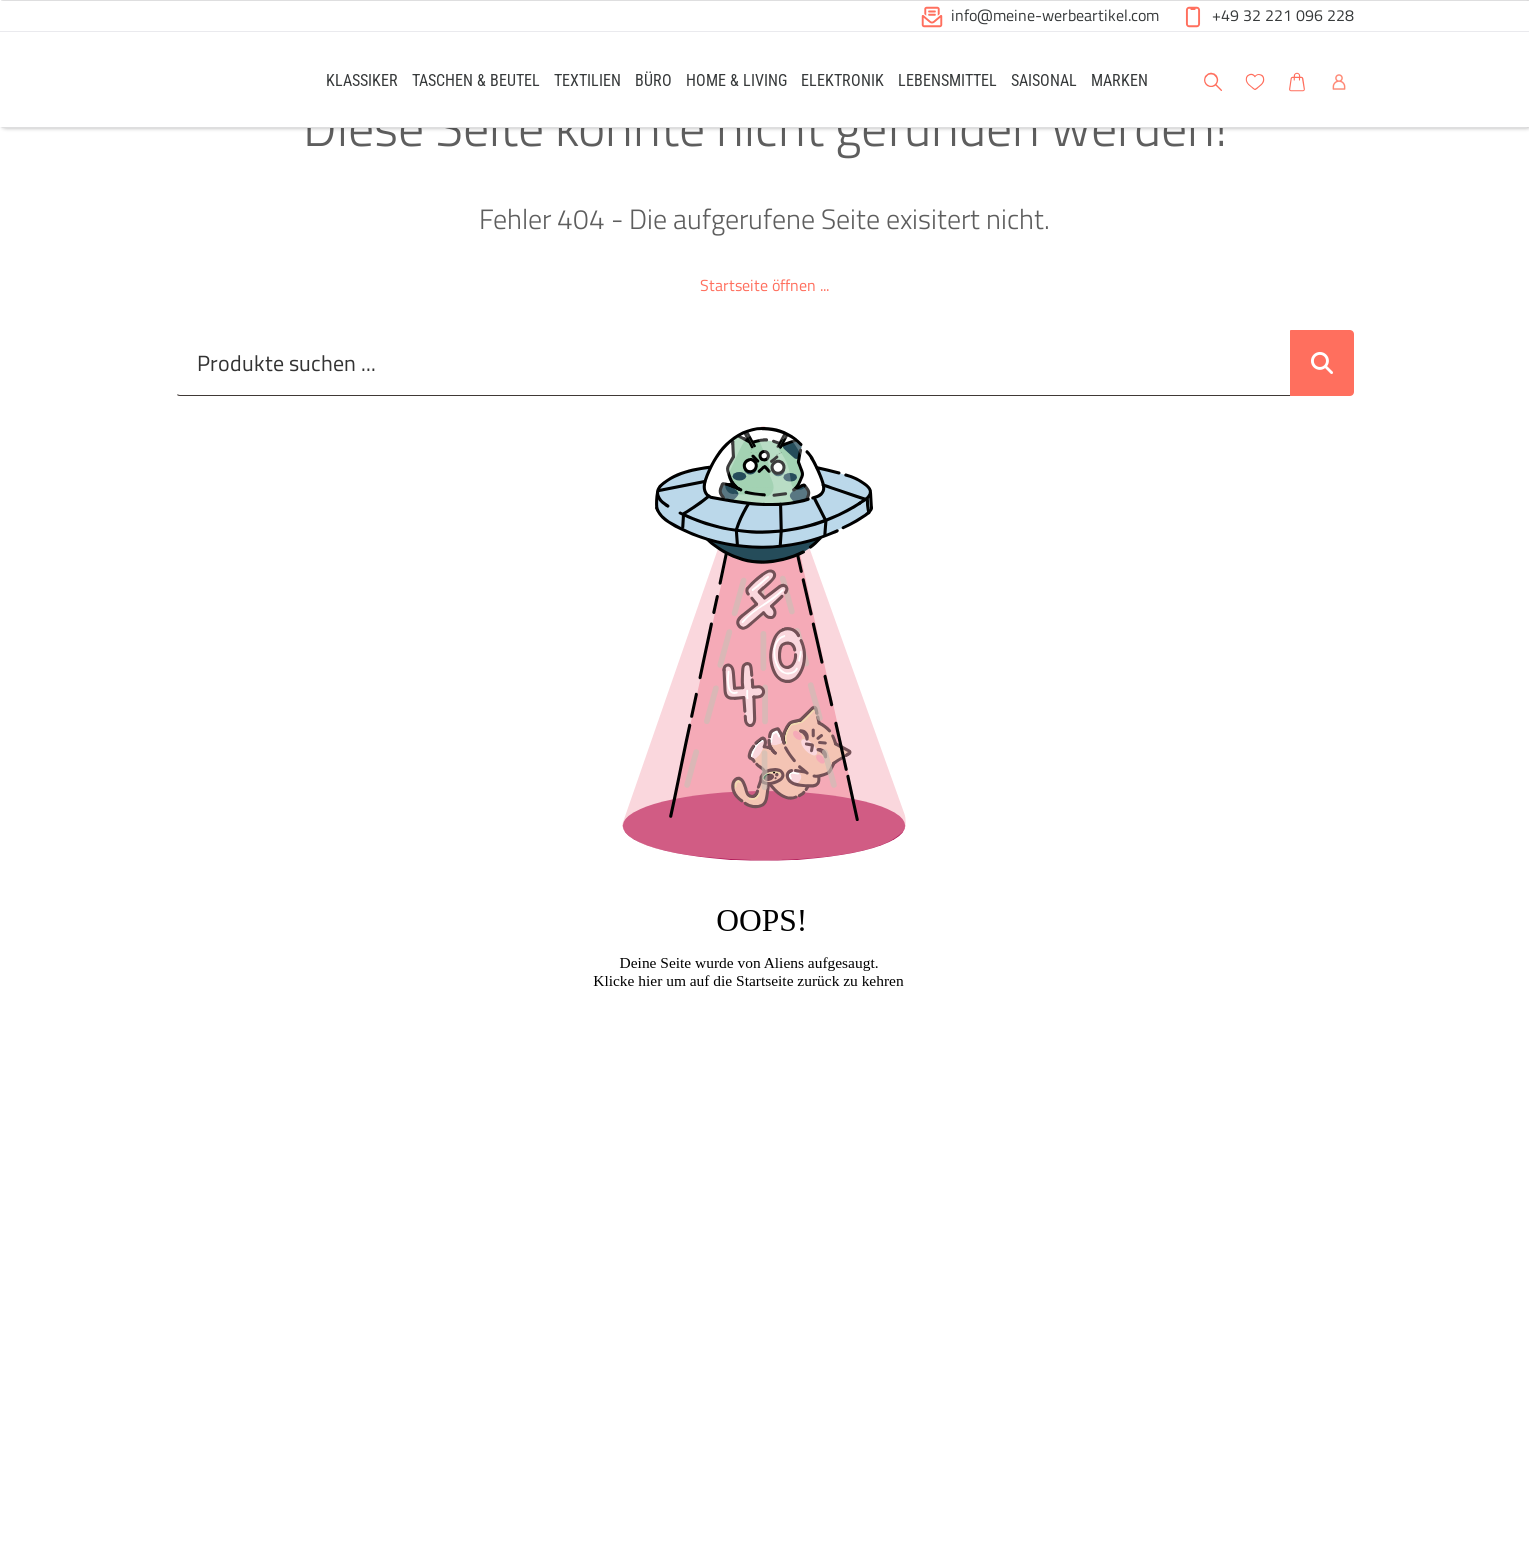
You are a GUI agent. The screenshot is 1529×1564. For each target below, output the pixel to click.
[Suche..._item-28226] (733, 415)
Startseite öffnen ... (764, 337)
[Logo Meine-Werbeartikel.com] (226, 82)
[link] (362, 79)
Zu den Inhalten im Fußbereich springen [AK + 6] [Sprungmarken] (0, 0)
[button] (1495, 79)
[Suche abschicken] (1322, 415)
